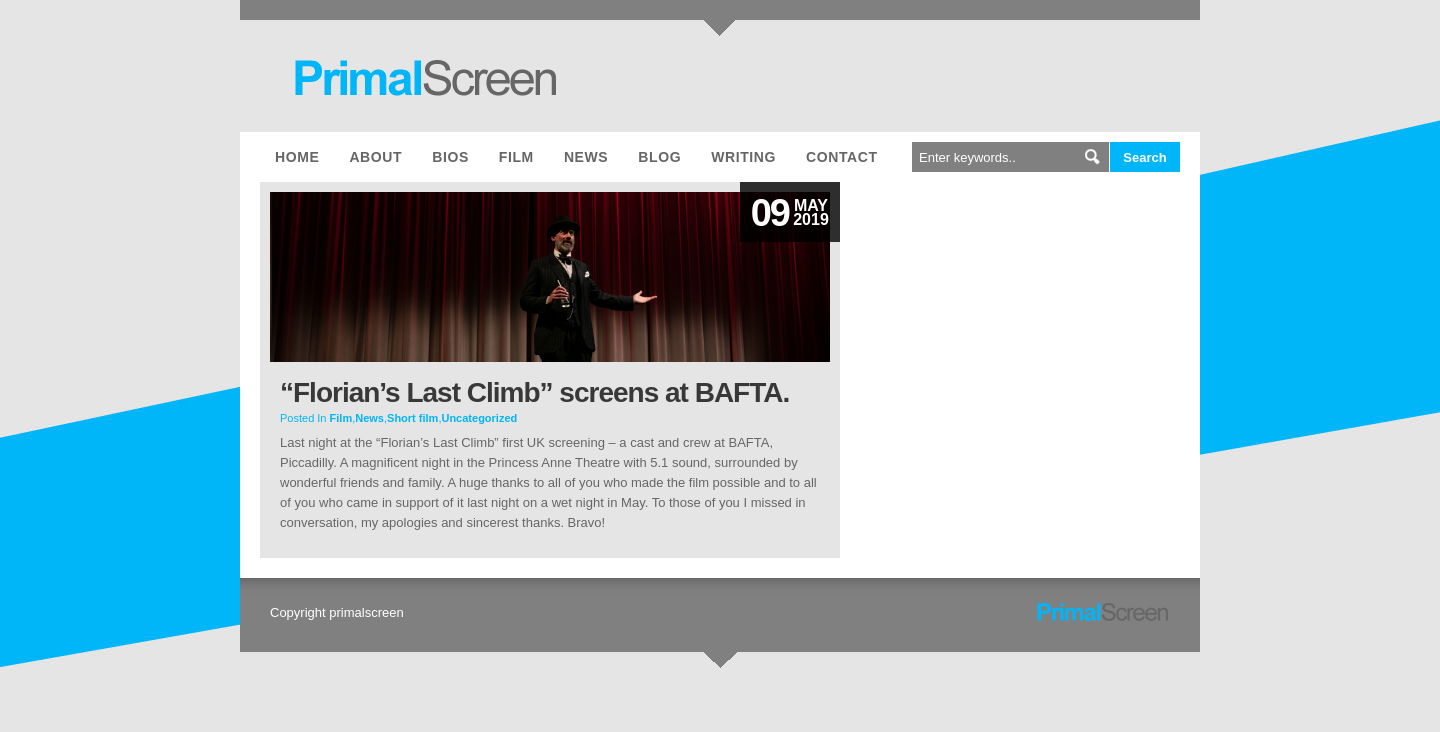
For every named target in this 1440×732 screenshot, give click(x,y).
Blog (659, 157)
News (586, 157)
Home (297, 157)
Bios (450, 157)
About (375, 157)
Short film (412, 418)
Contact (842, 157)
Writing (743, 157)
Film (516, 157)
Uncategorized (479, 418)
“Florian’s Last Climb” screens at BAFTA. (534, 392)
